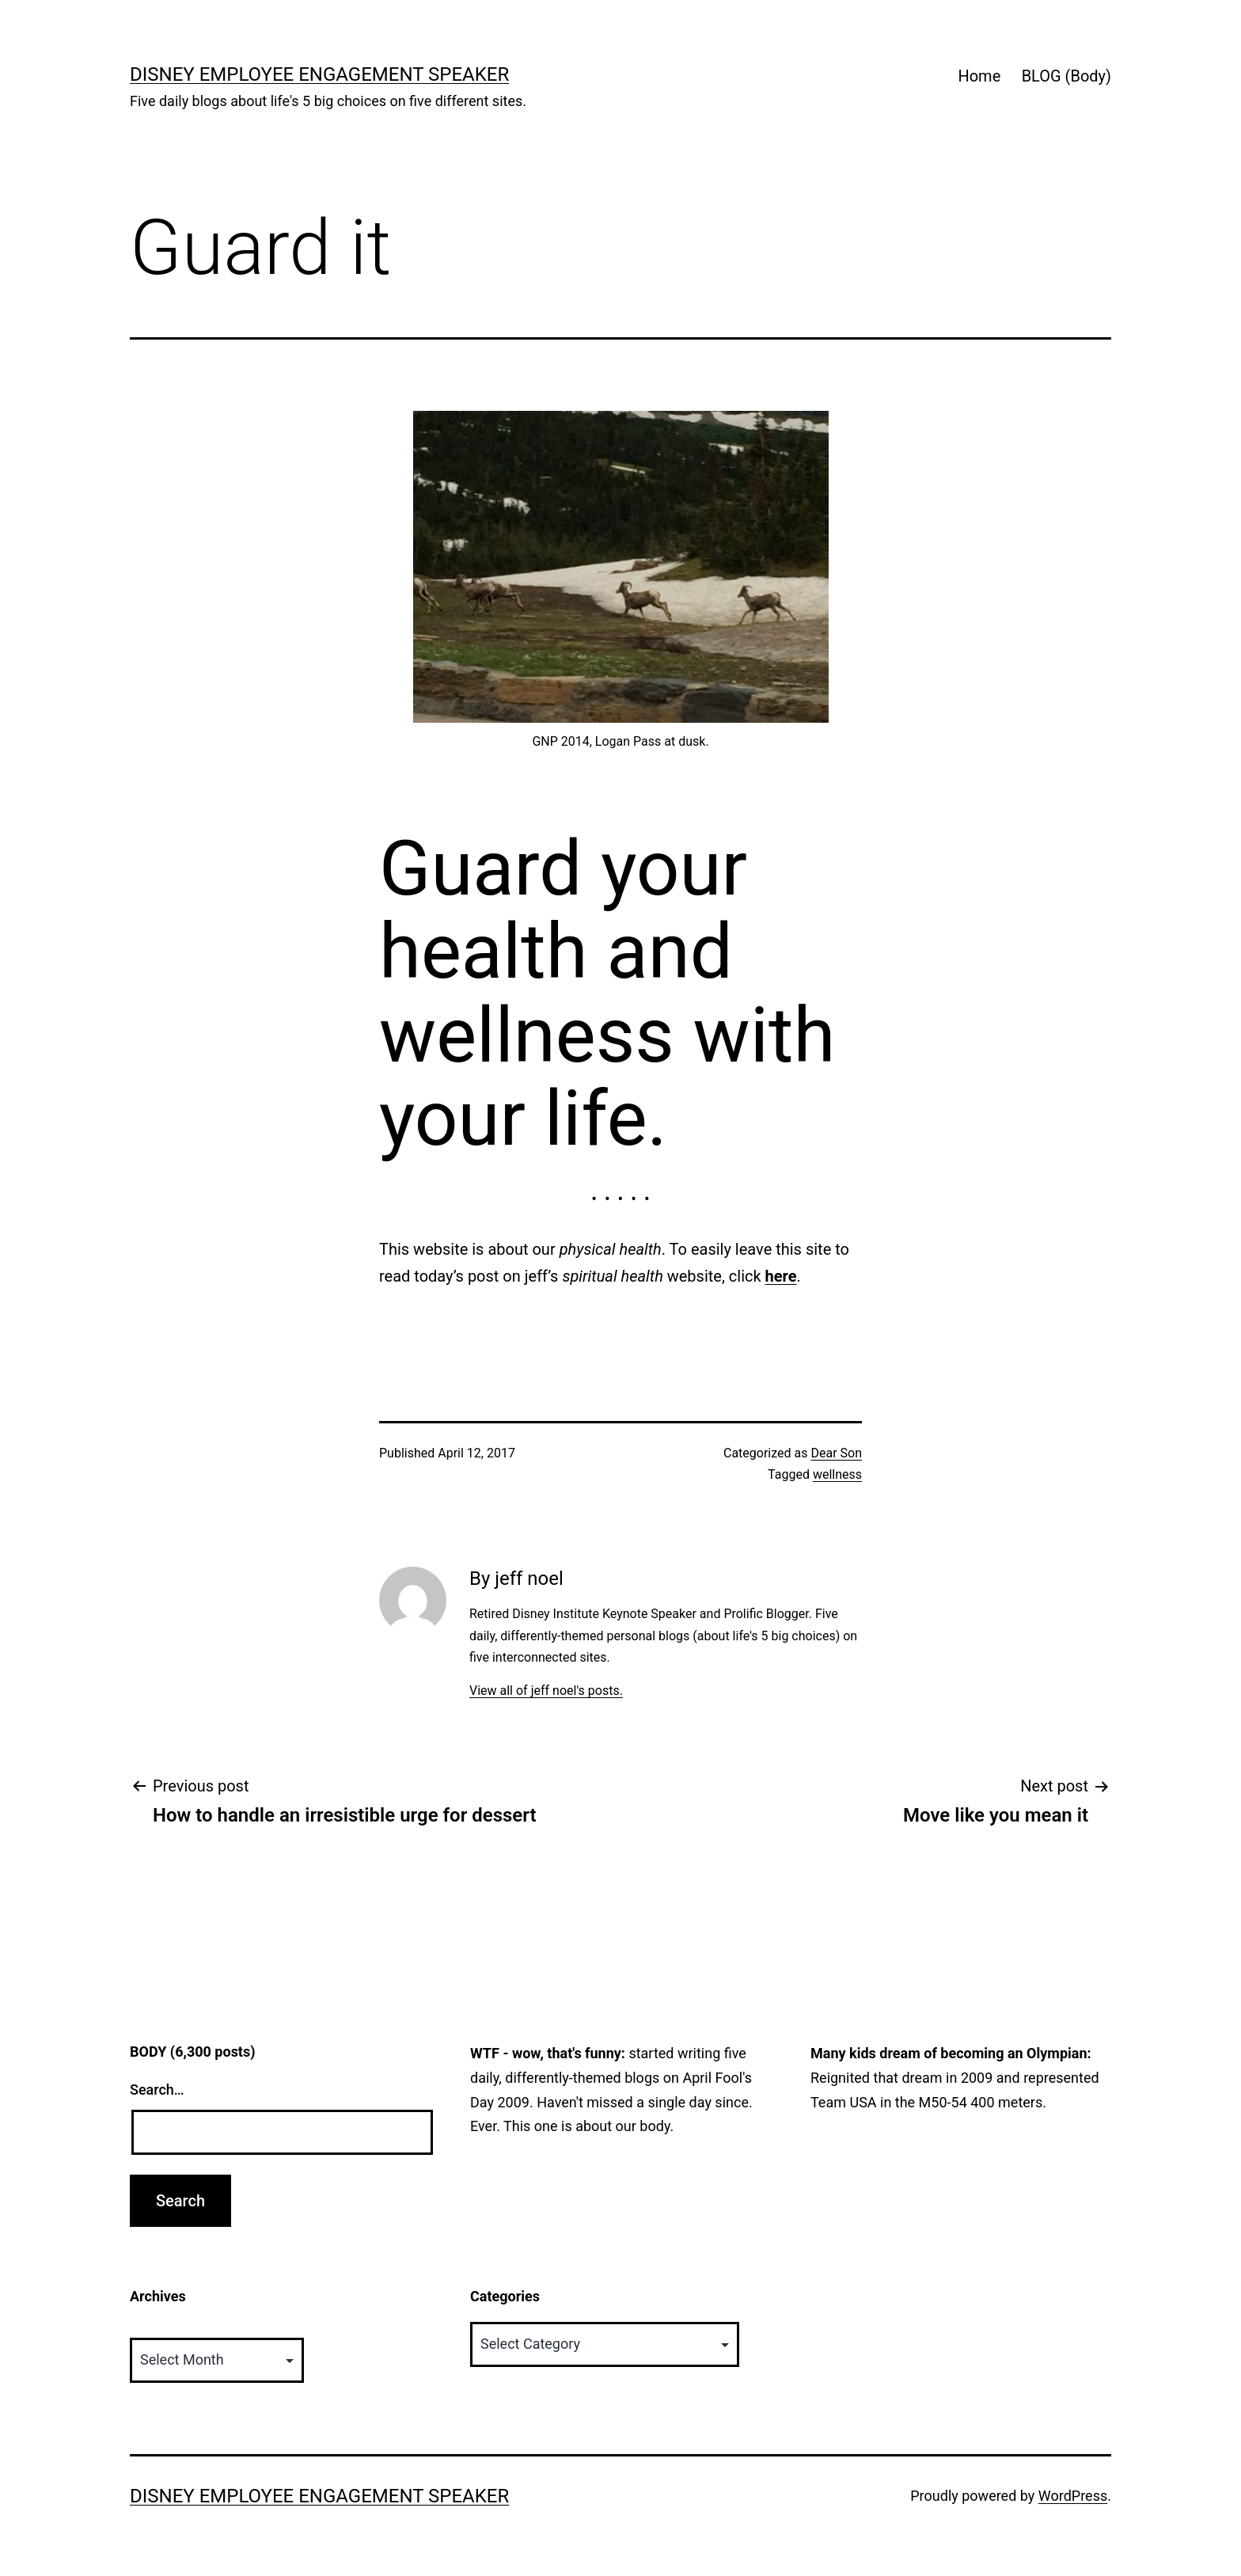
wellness (837, 1474)
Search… (157, 2089)
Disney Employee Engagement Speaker (319, 74)
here (781, 1276)
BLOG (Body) (1066, 75)
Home (979, 75)
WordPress (1072, 2495)
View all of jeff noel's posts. (546, 1690)
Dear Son (836, 1453)
